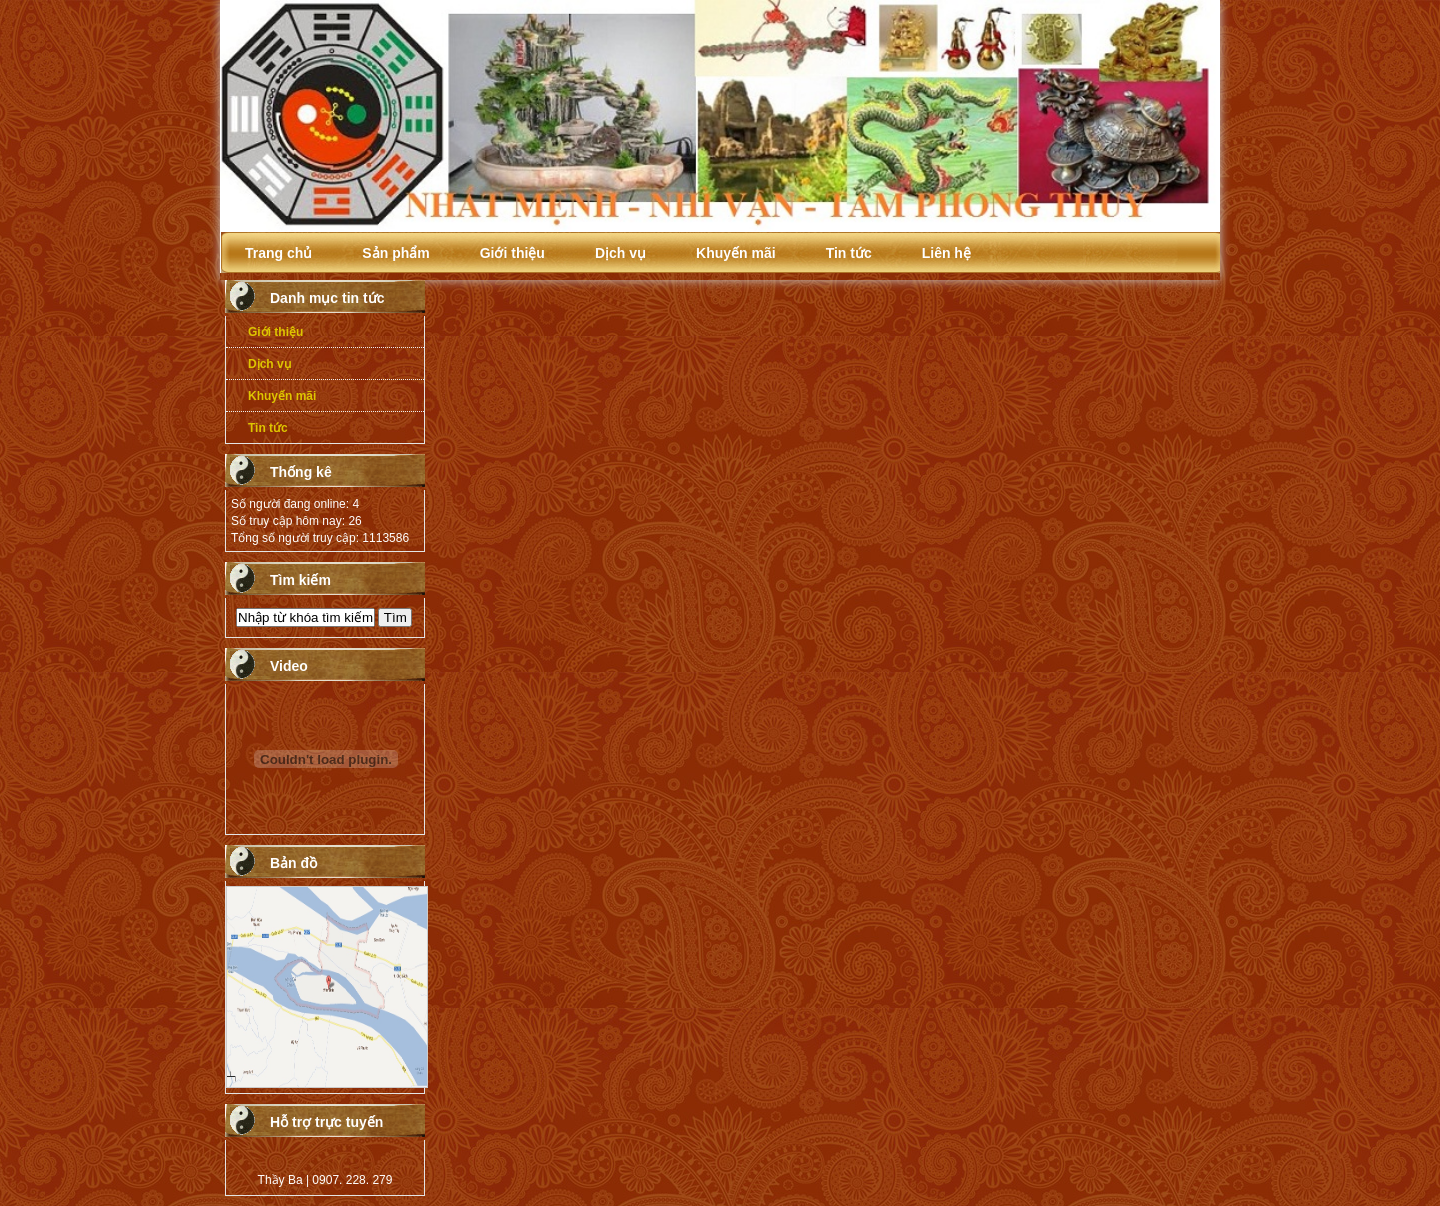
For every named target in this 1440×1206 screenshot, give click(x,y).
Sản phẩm (395, 253)
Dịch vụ (620, 253)
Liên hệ (946, 253)
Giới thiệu (512, 253)
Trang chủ (278, 253)
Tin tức (849, 253)
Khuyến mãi (736, 253)
